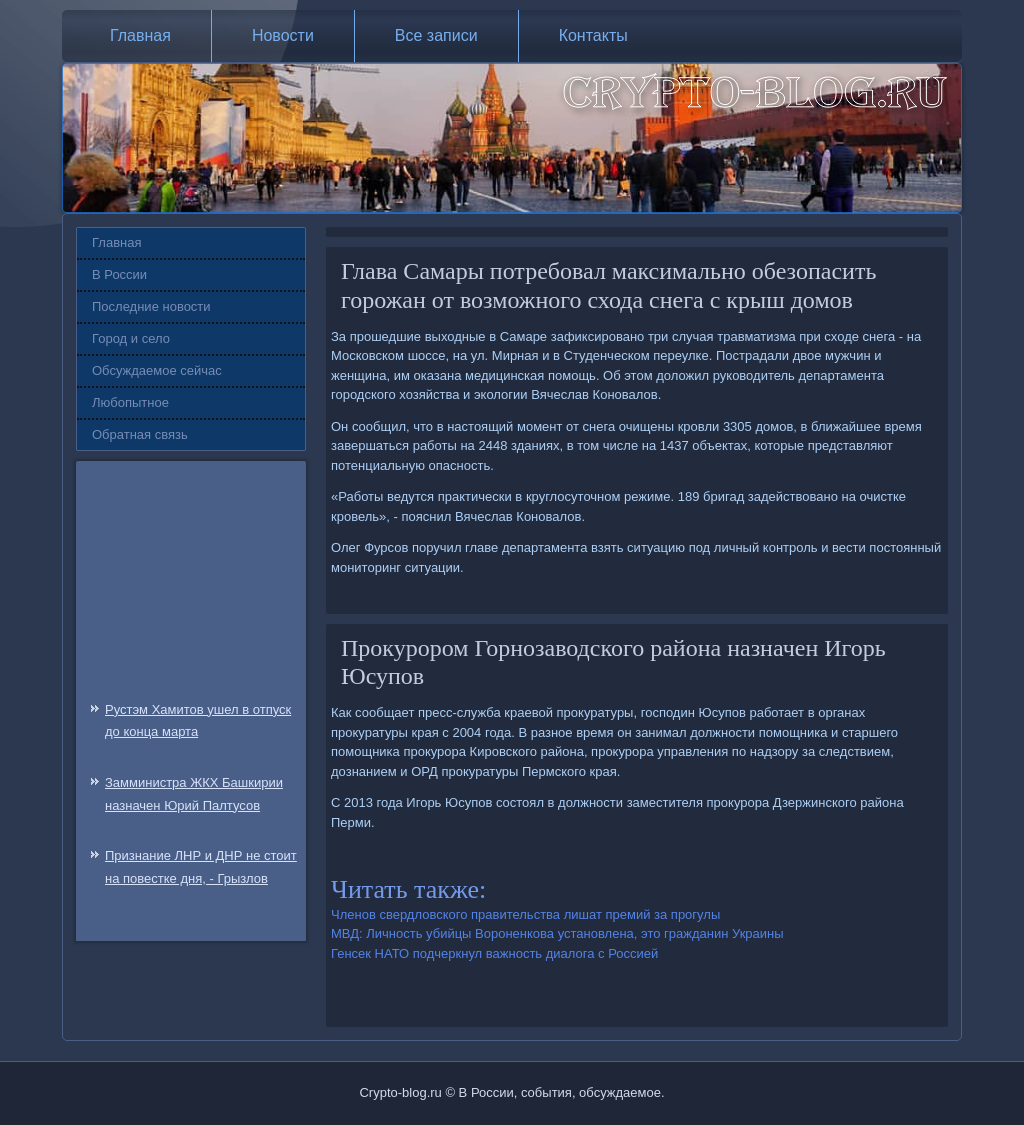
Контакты (593, 35)
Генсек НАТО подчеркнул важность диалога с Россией (494, 953)
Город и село (131, 338)
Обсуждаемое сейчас (157, 370)
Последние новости (151, 306)
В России (119, 274)
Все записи (436, 35)
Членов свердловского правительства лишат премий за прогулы (525, 914)
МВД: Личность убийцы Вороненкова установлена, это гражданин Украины (557, 933)
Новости (283, 35)
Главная (140, 35)
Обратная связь (140, 434)
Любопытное (130, 402)
